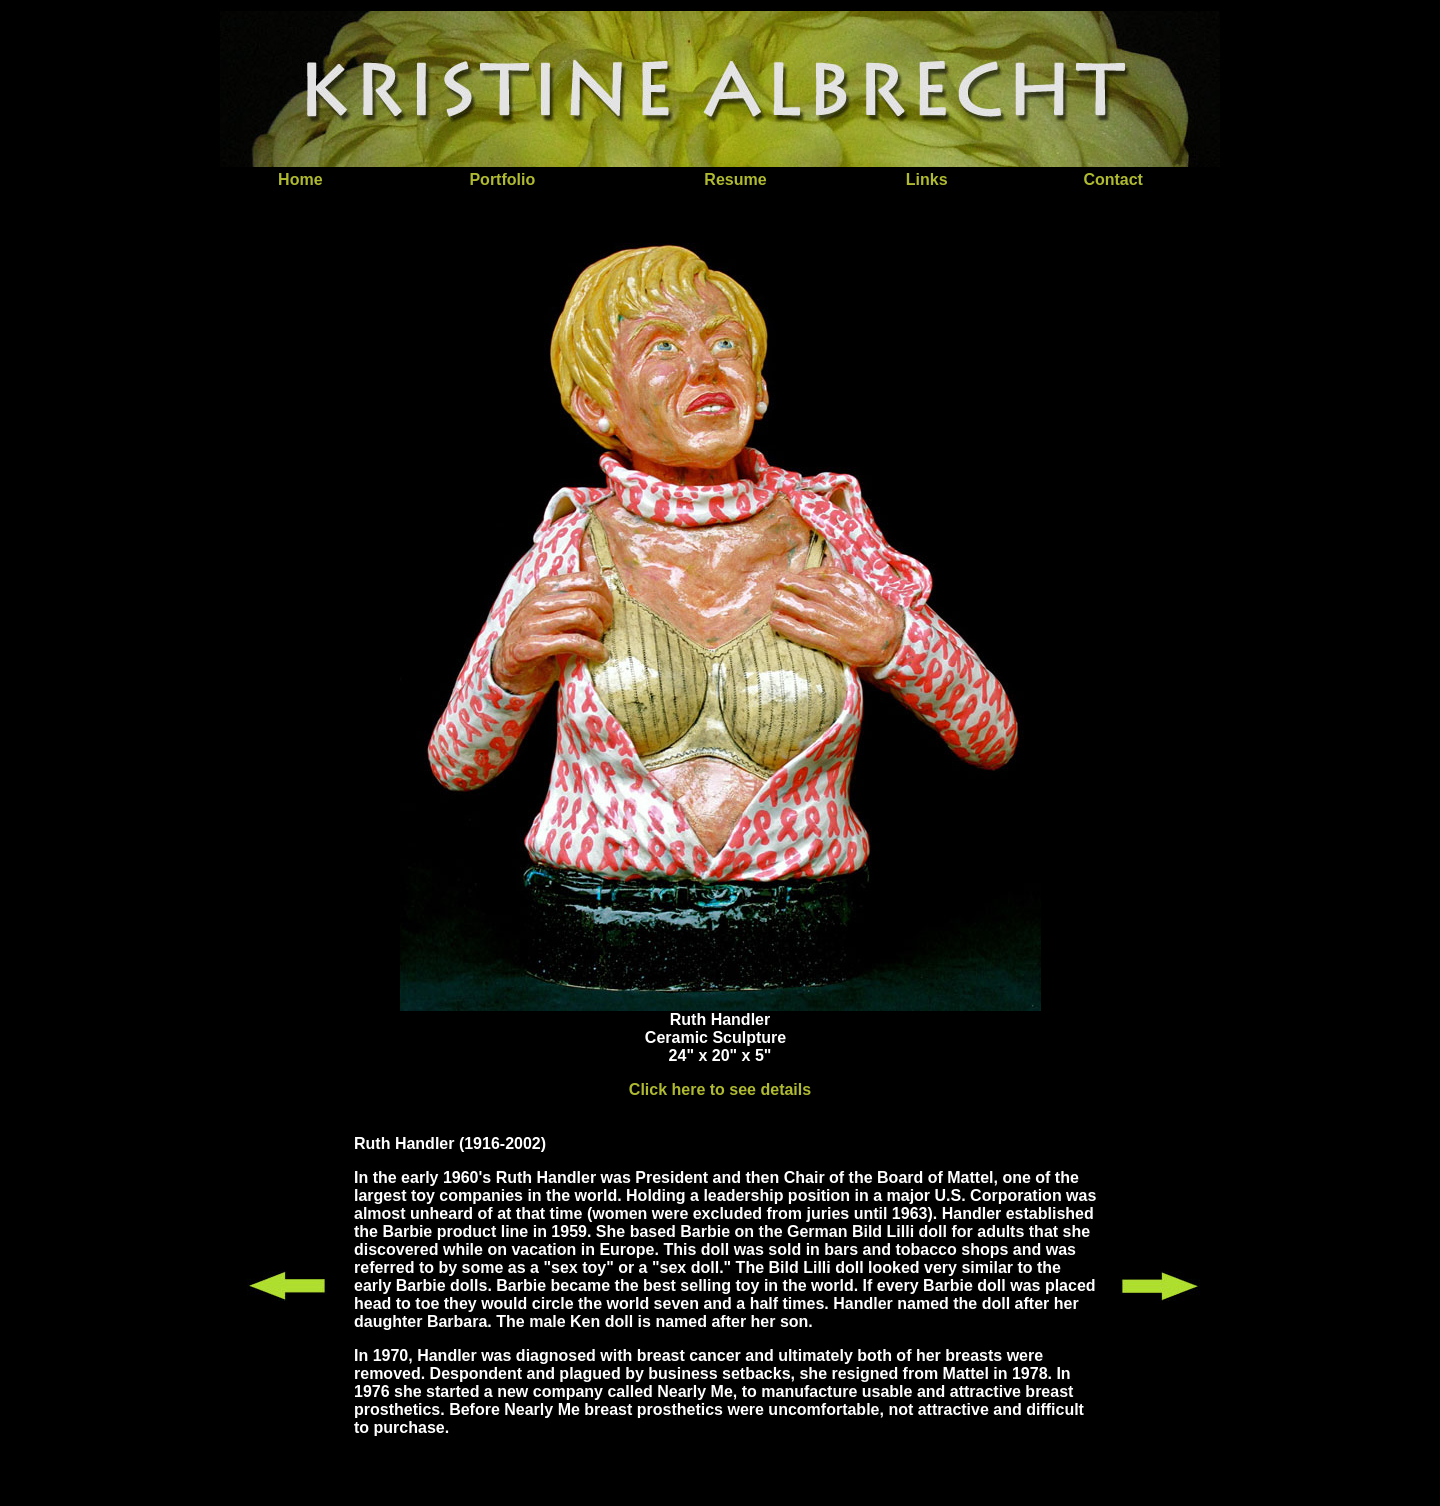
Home (300, 179)
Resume (735, 179)
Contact (1113, 179)
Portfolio (502, 179)
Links (927, 179)
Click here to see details (720, 1089)
